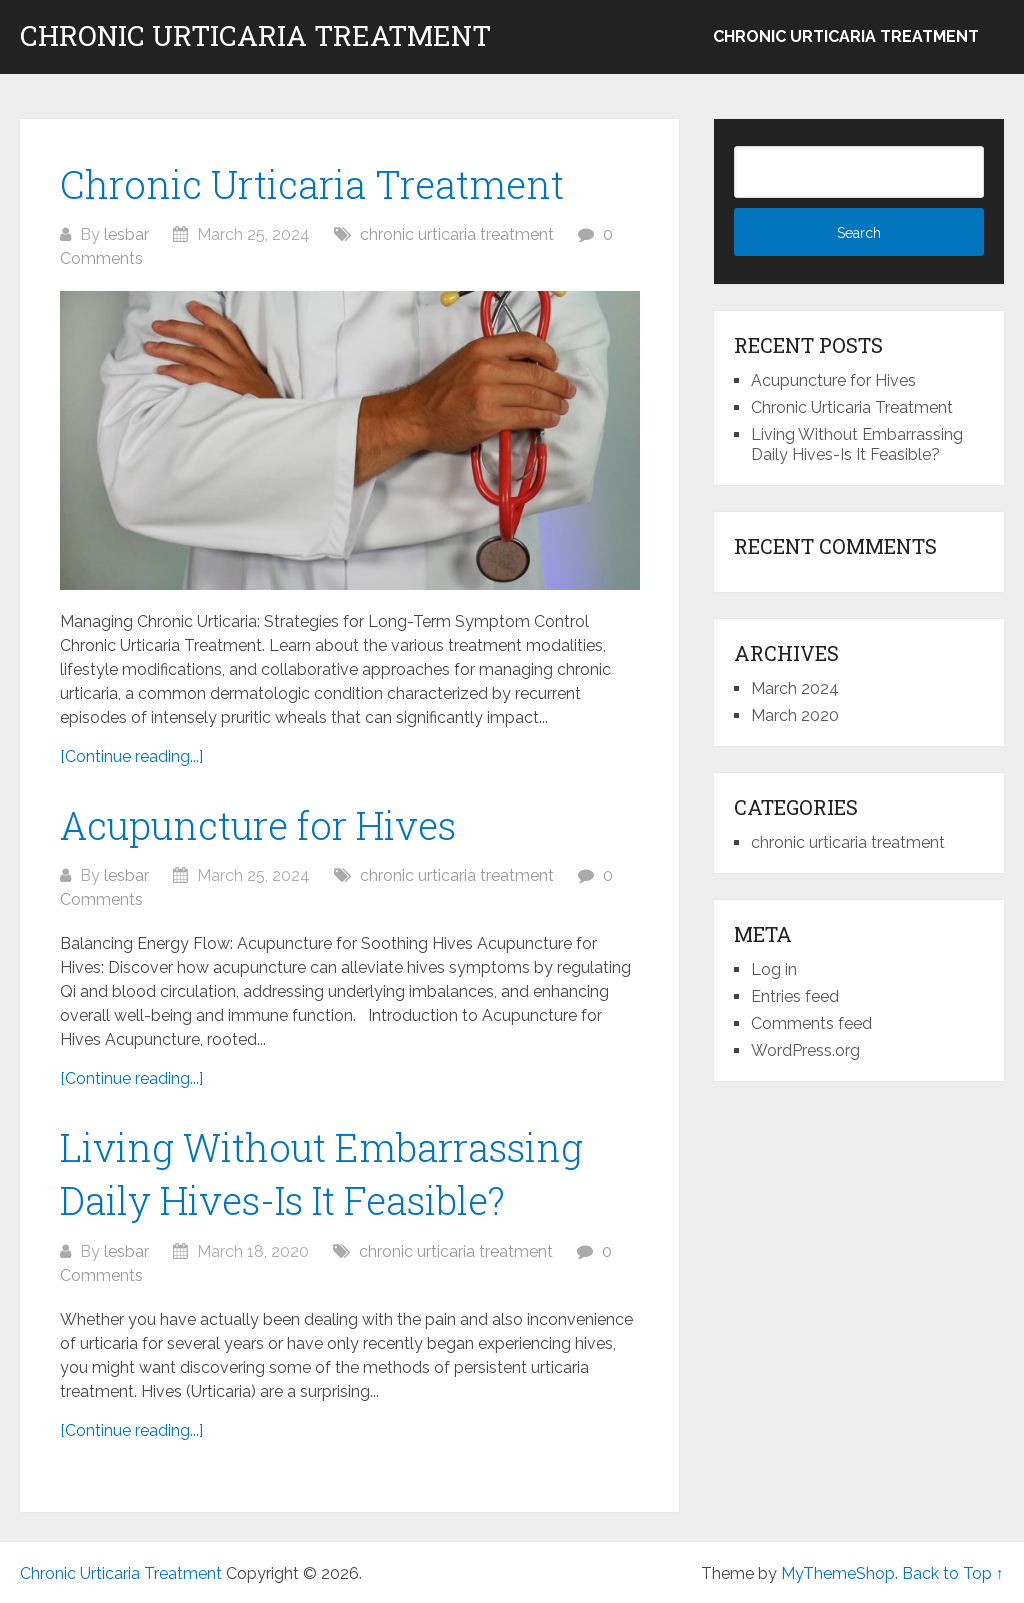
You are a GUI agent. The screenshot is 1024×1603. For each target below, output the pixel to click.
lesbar (126, 234)
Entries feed (795, 996)
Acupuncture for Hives (258, 825)
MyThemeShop (838, 1573)
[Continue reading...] (131, 756)
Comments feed (811, 1023)
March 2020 (795, 715)
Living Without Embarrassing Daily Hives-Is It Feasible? (857, 444)
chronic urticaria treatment (846, 36)
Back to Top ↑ (953, 1573)
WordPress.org (805, 1050)
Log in (774, 969)
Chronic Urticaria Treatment (255, 36)
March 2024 (795, 688)
